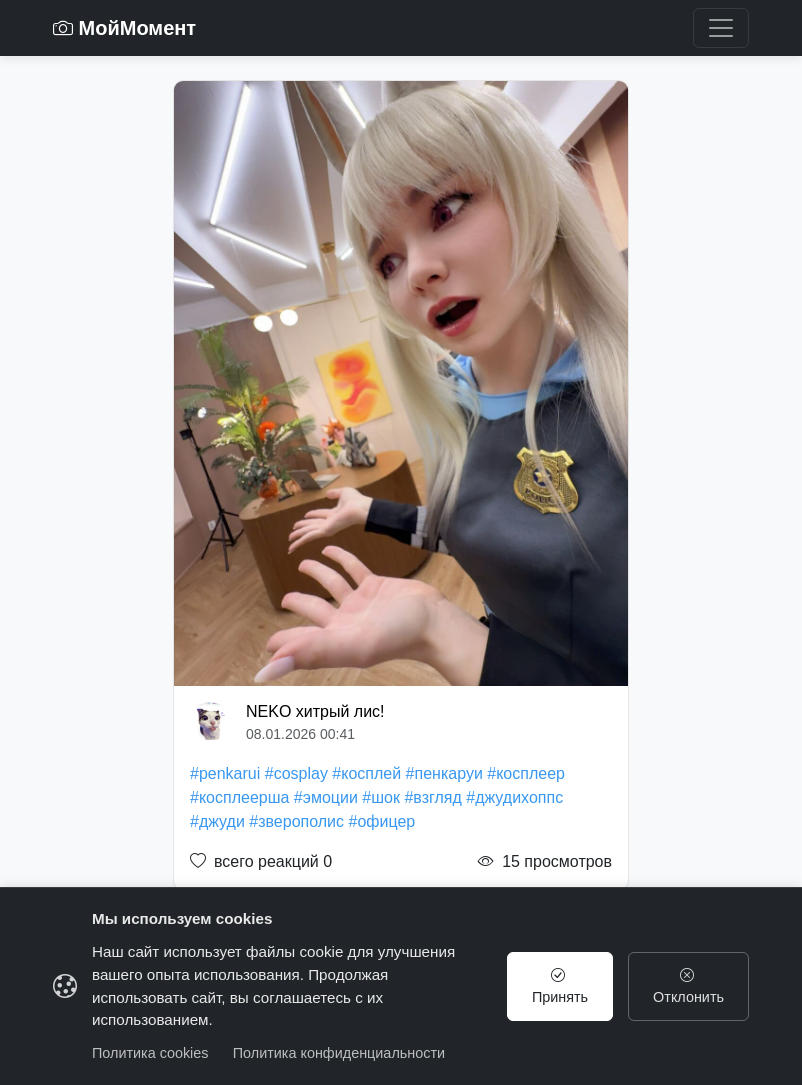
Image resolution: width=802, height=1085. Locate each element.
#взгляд (432, 797)
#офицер (382, 821)
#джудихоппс (514, 797)
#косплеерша (239, 797)
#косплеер (526, 773)
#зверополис (296, 821)
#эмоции (326, 797)
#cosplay (296, 773)
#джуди (217, 821)
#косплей (366, 773)
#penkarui (225, 773)
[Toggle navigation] (721, 28)
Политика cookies (150, 1053)
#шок (381, 797)
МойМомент (124, 28)
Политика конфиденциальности (339, 1053)
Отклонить (688, 986)
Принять (560, 986)
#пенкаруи (444, 773)
